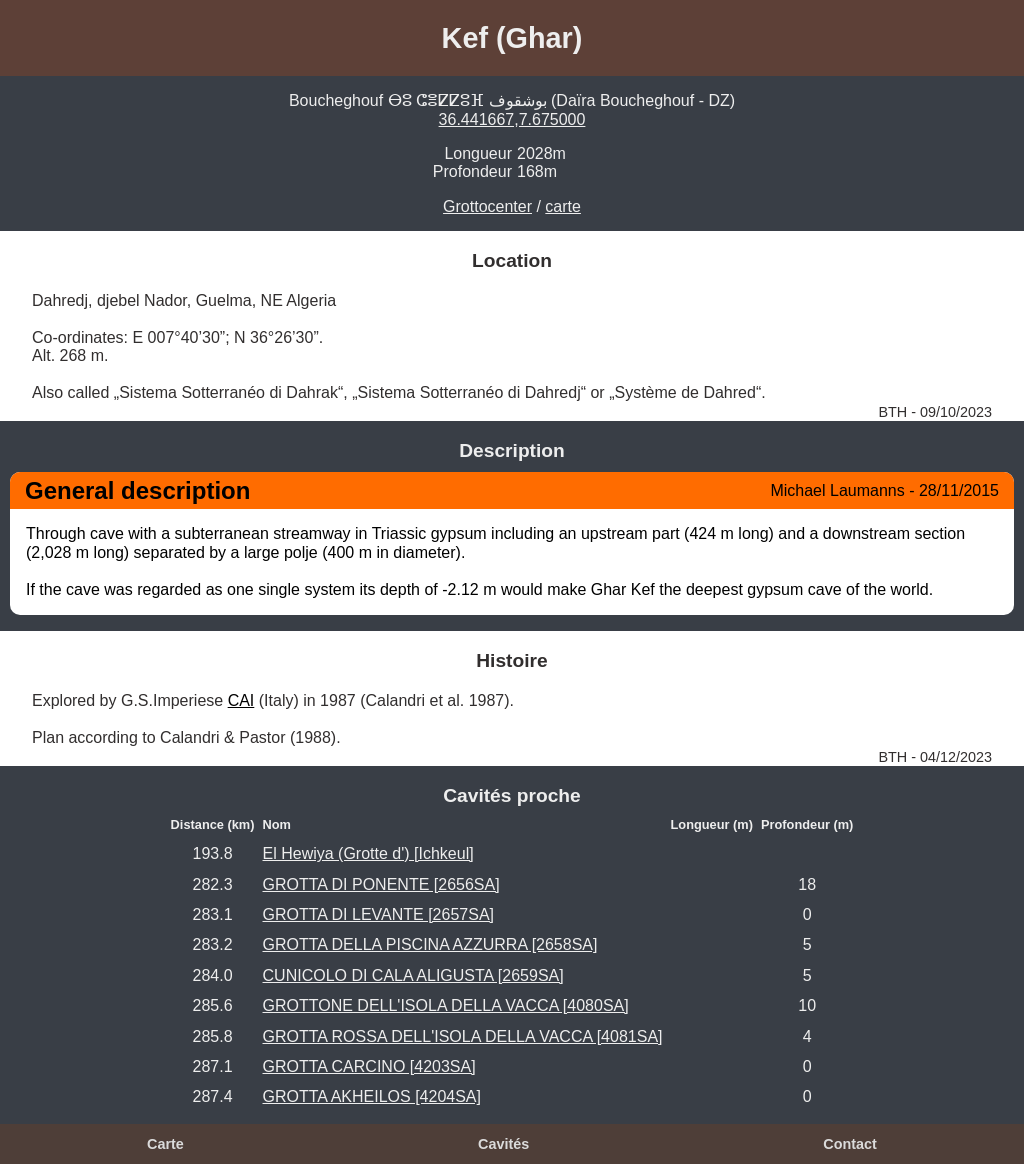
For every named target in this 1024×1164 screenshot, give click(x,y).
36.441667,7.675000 (512, 119)
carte (563, 206)
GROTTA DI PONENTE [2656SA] (381, 884)
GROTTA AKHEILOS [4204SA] (372, 1096)
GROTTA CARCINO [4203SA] (369, 1066)
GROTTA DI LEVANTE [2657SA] (378, 914)
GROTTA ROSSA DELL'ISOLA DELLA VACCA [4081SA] (463, 1036)
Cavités (503, 1144)
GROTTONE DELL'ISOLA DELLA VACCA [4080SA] (446, 1005)
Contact (850, 1144)
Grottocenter (487, 206)
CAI (241, 700)
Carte (165, 1144)
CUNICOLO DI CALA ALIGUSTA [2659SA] (413, 975)
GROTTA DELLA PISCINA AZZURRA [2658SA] (430, 944)
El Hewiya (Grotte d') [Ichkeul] (368, 853)
